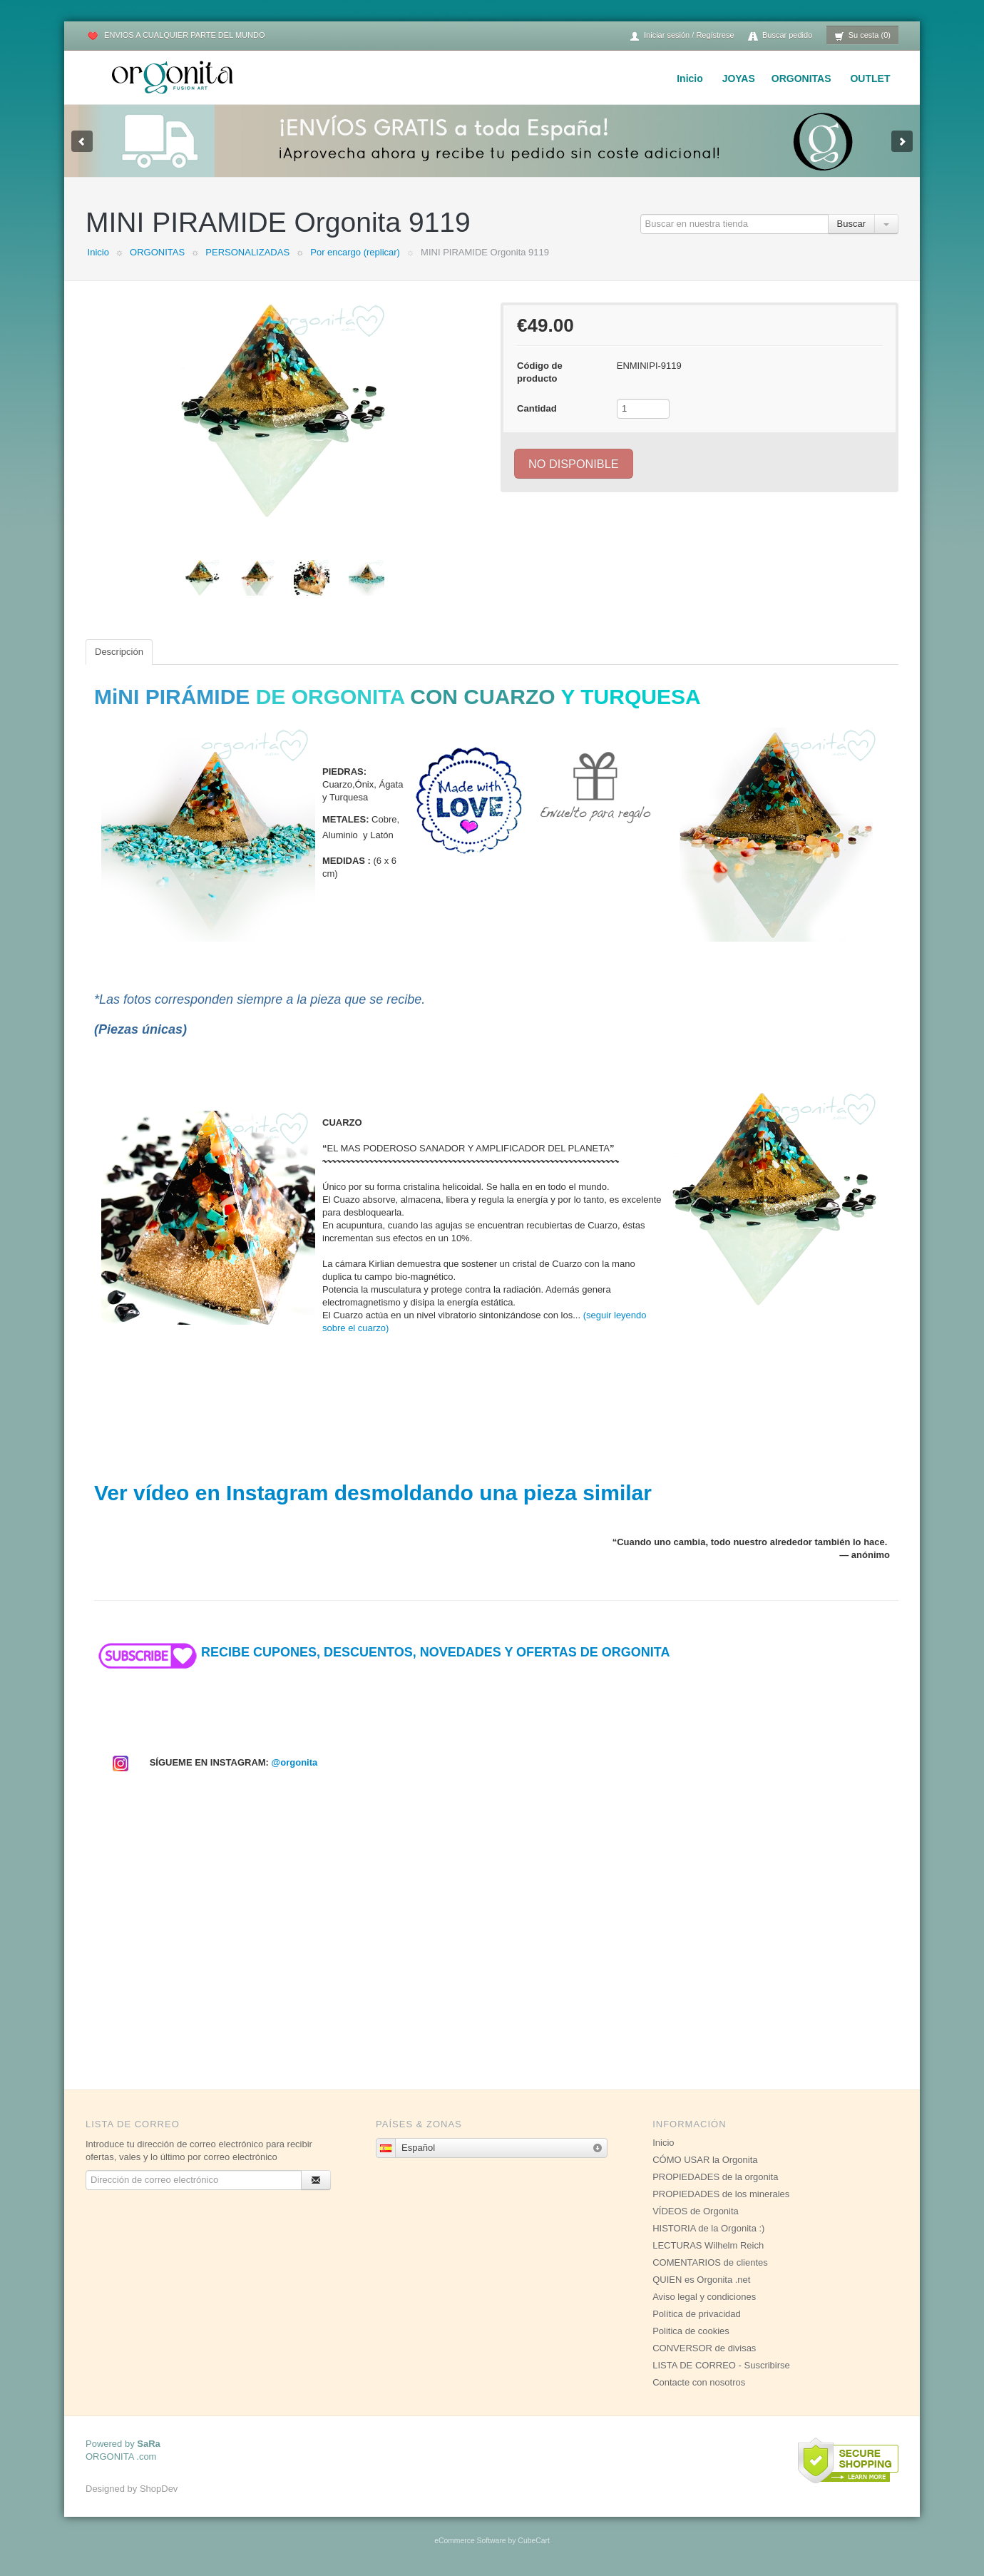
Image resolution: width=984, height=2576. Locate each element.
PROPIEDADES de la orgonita (715, 2177)
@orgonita (295, 1762)
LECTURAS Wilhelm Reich (708, 2245)
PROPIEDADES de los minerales (720, 2194)
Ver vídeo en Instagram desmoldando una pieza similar (373, 1493)
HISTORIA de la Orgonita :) (708, 2228)
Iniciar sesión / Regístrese (682, 36)
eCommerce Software (470, 2541)
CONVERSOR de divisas (704, 2348)
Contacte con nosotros (698, 2382)
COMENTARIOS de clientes (710, 2262)
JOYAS (738, 78)
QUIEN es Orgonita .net (701, 2279)
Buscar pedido (780, 36)
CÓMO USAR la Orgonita (704, 2159)
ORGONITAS (801, 78)
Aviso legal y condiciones (704, 2296)
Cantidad (537, 408)
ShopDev (159, 2488)
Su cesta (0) (862, 36)
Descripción (119, 651)
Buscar (851, 223)
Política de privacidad (696, 2313)
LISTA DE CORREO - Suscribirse (721, 2365)
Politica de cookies (690, 2331)
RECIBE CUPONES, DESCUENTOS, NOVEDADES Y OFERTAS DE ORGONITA (382, 1652)
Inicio (690, 78)
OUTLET (870, 78)
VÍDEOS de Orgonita (695, 2211)
